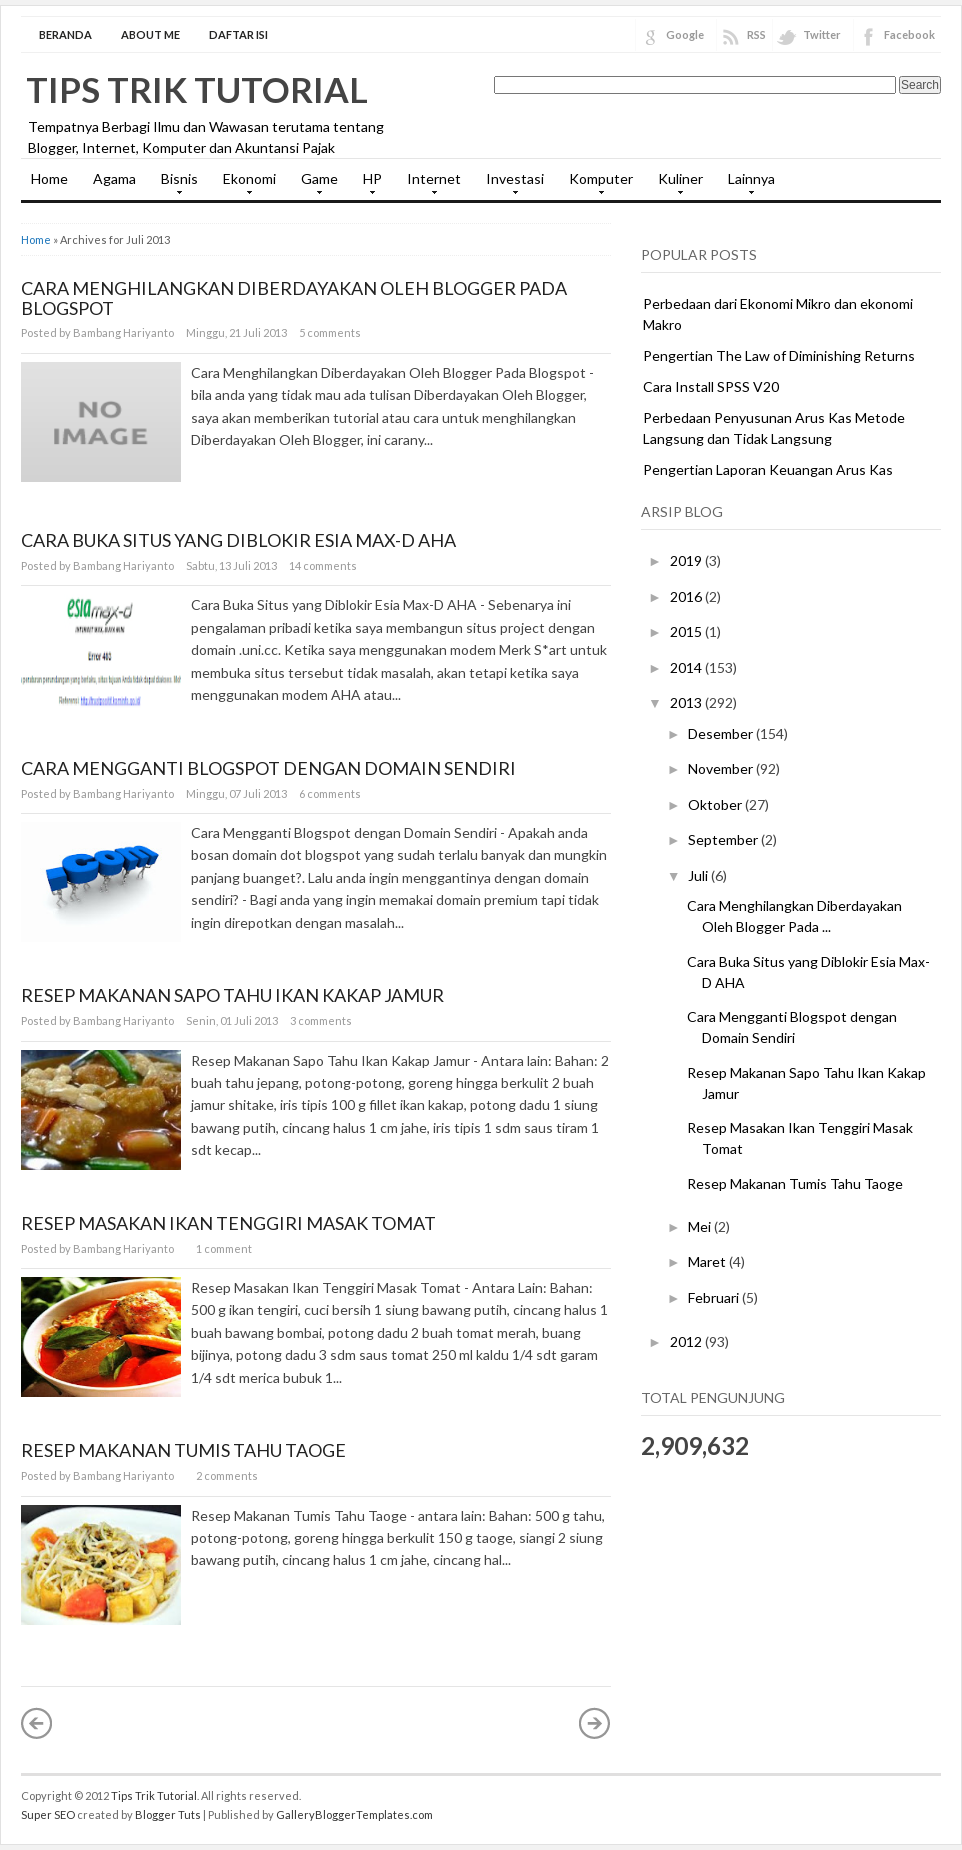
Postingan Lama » (595, 1723)
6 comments (330, 793)
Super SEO (48, 1814)
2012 (687, 1341)
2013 (687, 702)
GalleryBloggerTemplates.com (354, 1814)
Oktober (716, 804)
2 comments (227, 1475)
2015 (687, 631)
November (722, 768)
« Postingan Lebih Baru (37, 1723)
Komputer (596, 185)
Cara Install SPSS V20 (711, 386)
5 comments (330, 332)
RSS (756, 34)
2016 (687, 596)
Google (685, 34)
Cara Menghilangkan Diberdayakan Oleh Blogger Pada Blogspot (294, 298)
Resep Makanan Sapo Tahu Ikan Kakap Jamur (232, 995)
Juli (699, 875)
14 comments (323, 565)
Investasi (510, 185)
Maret (708, 1261)
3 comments (321, 1020)
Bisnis (174, 185)
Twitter (822, 34)
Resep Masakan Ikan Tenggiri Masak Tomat (228, 1223)
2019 (687, 560)
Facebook (909, 34)
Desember (722, 733)
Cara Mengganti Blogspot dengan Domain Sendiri (268, 768)
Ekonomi (244, 185)
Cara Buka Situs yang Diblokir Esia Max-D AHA (238, 540)
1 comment (224, 1248)
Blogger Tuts (168, 1814)
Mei (701, 1226)
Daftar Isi (238, 34)
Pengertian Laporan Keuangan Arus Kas (768, 469)
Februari (715, 1297)
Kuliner (675, 185)
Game (314, 185)
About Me (150, 34)
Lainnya (746, 185)
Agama (114, 178)
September (724, 839)
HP (367, 185)
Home (49, 178)
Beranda (65, 34)
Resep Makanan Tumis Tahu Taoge (183, 1450)
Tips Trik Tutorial (197, 89)
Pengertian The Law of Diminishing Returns (779, 355)
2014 (687, 667)
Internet (429, 185)
